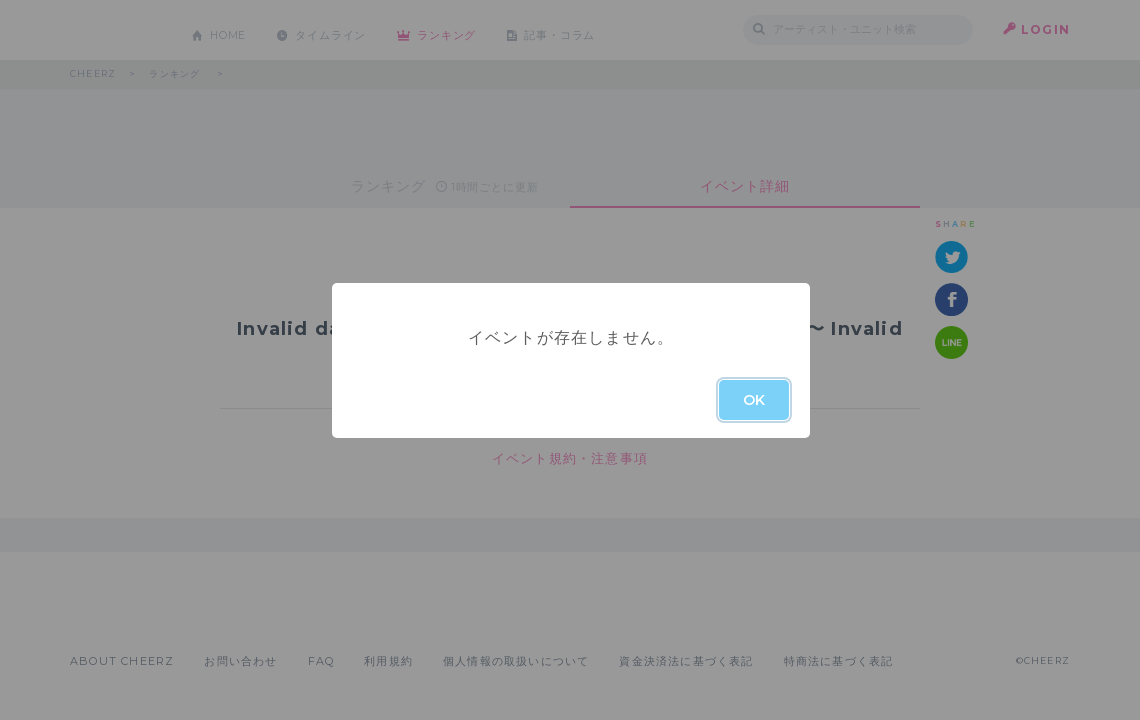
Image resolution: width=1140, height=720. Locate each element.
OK (754, 400)
